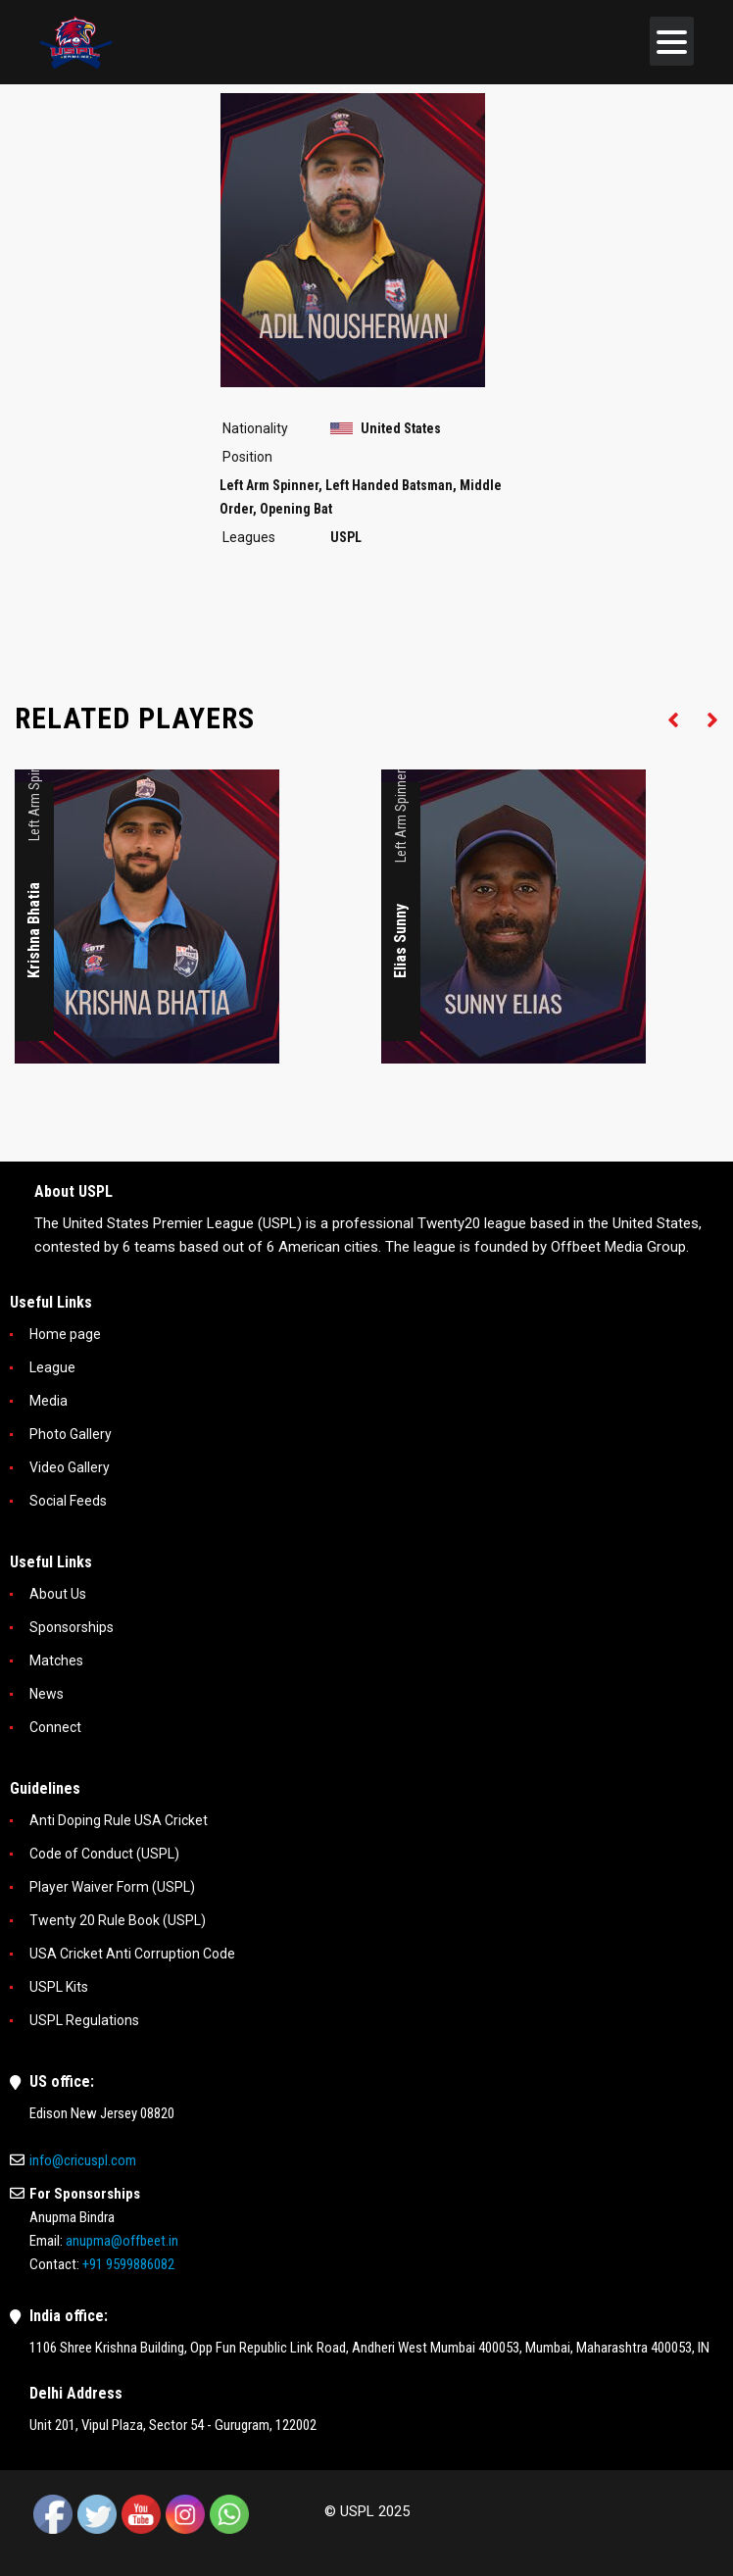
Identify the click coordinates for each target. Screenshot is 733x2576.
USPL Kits (58, 1987)
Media (48, 1401)
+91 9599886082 (128, 2264)
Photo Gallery (70, 1434)
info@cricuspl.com (82, 2160)
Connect (55, 1727)
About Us (57, 1594)
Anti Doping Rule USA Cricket (118, 1820)
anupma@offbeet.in (122, 2241)
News (46, 1694)
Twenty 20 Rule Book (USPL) (117, 1920)
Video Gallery (69, 1467)
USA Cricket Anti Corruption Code (132, 1953)
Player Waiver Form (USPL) (112, 1887)
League (52, 1367)
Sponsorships (71, 1627)
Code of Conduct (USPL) (104, 1853)
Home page (65, 1334)
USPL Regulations (84, 2020)
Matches (56, 1660)
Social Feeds (68, 1501)
